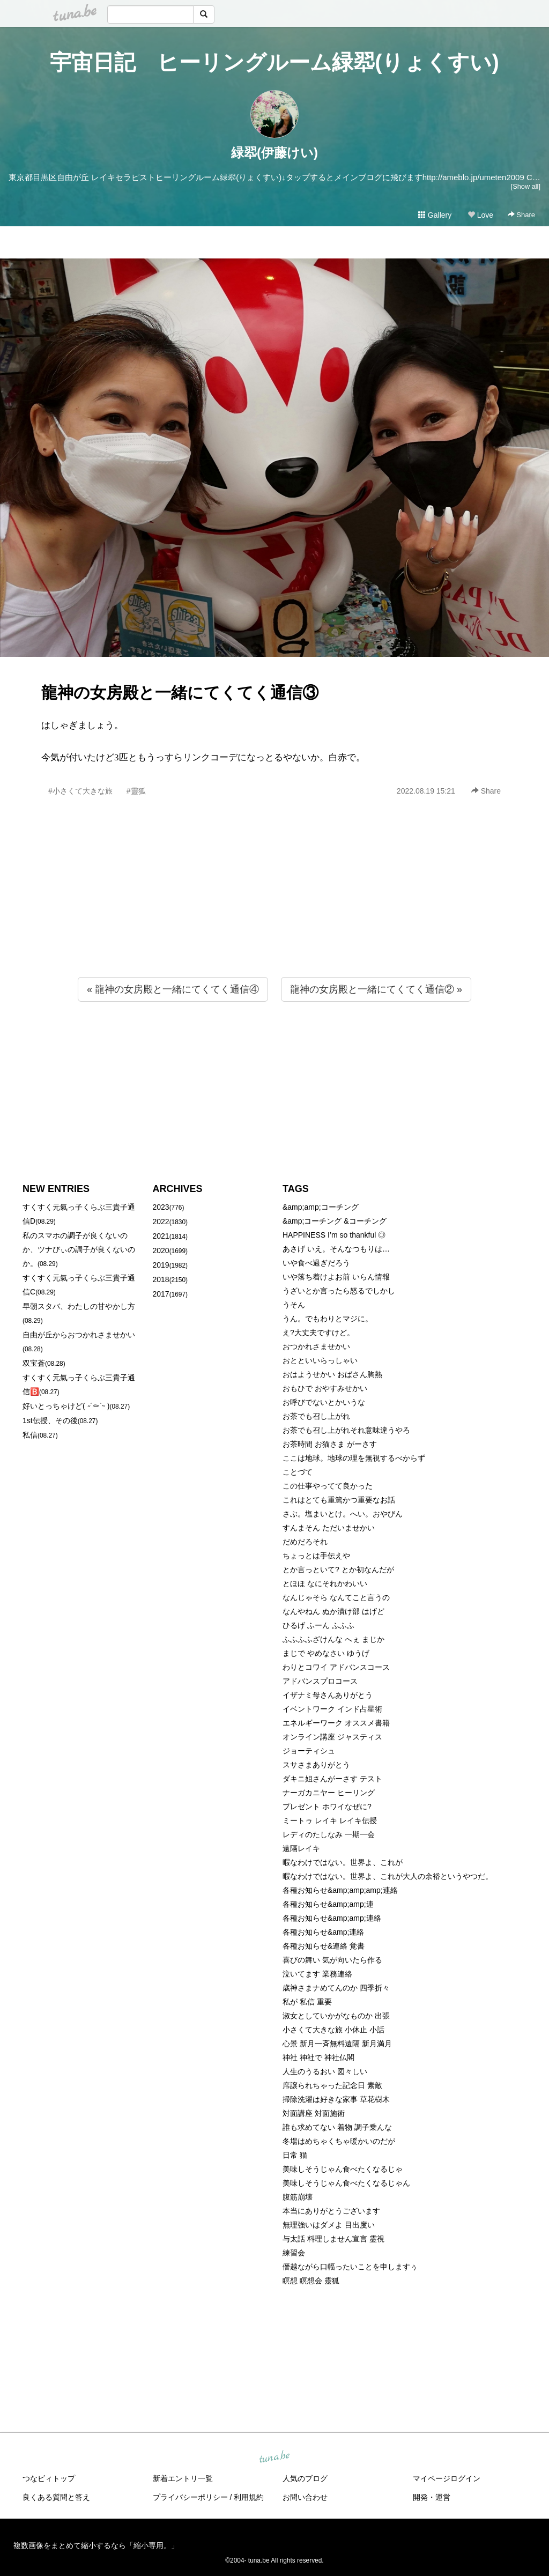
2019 (161, 1265)
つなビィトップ (49, 2478)
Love (480, 215)
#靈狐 (136, 791)
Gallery (434, 215)
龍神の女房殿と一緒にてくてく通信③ (179, 692)
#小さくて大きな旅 (80, 791)
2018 (161, 1279)
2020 (161, 1250)
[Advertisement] (274, 910)
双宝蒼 (34, 1363)
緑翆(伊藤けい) (274, 152)
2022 (161, 1221)
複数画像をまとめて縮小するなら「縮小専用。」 (96, 2545)
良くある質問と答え (56, 2497)
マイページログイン (446, 2478)
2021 (161, 1236)
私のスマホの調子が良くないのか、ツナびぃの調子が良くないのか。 (79, 1249)
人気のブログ (305, 2478)
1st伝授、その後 (50, 1420)
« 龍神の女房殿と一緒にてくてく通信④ (173, 989)
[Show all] (525, 186)
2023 (161, 1207)
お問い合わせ (305, 2497)
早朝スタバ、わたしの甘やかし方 (79, 1306)
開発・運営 (431, 2497)
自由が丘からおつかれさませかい (79, 1334)
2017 (161, 1294)
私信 (30, 1435)
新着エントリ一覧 (183, 2478)
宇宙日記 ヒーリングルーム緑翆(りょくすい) (274, 62)
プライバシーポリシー (190, 2497)
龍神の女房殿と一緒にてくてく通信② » (376, 989)
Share (521, 215)
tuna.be (274, 2457)
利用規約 (249, 2497)
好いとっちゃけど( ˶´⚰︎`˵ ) (66, 1406)
